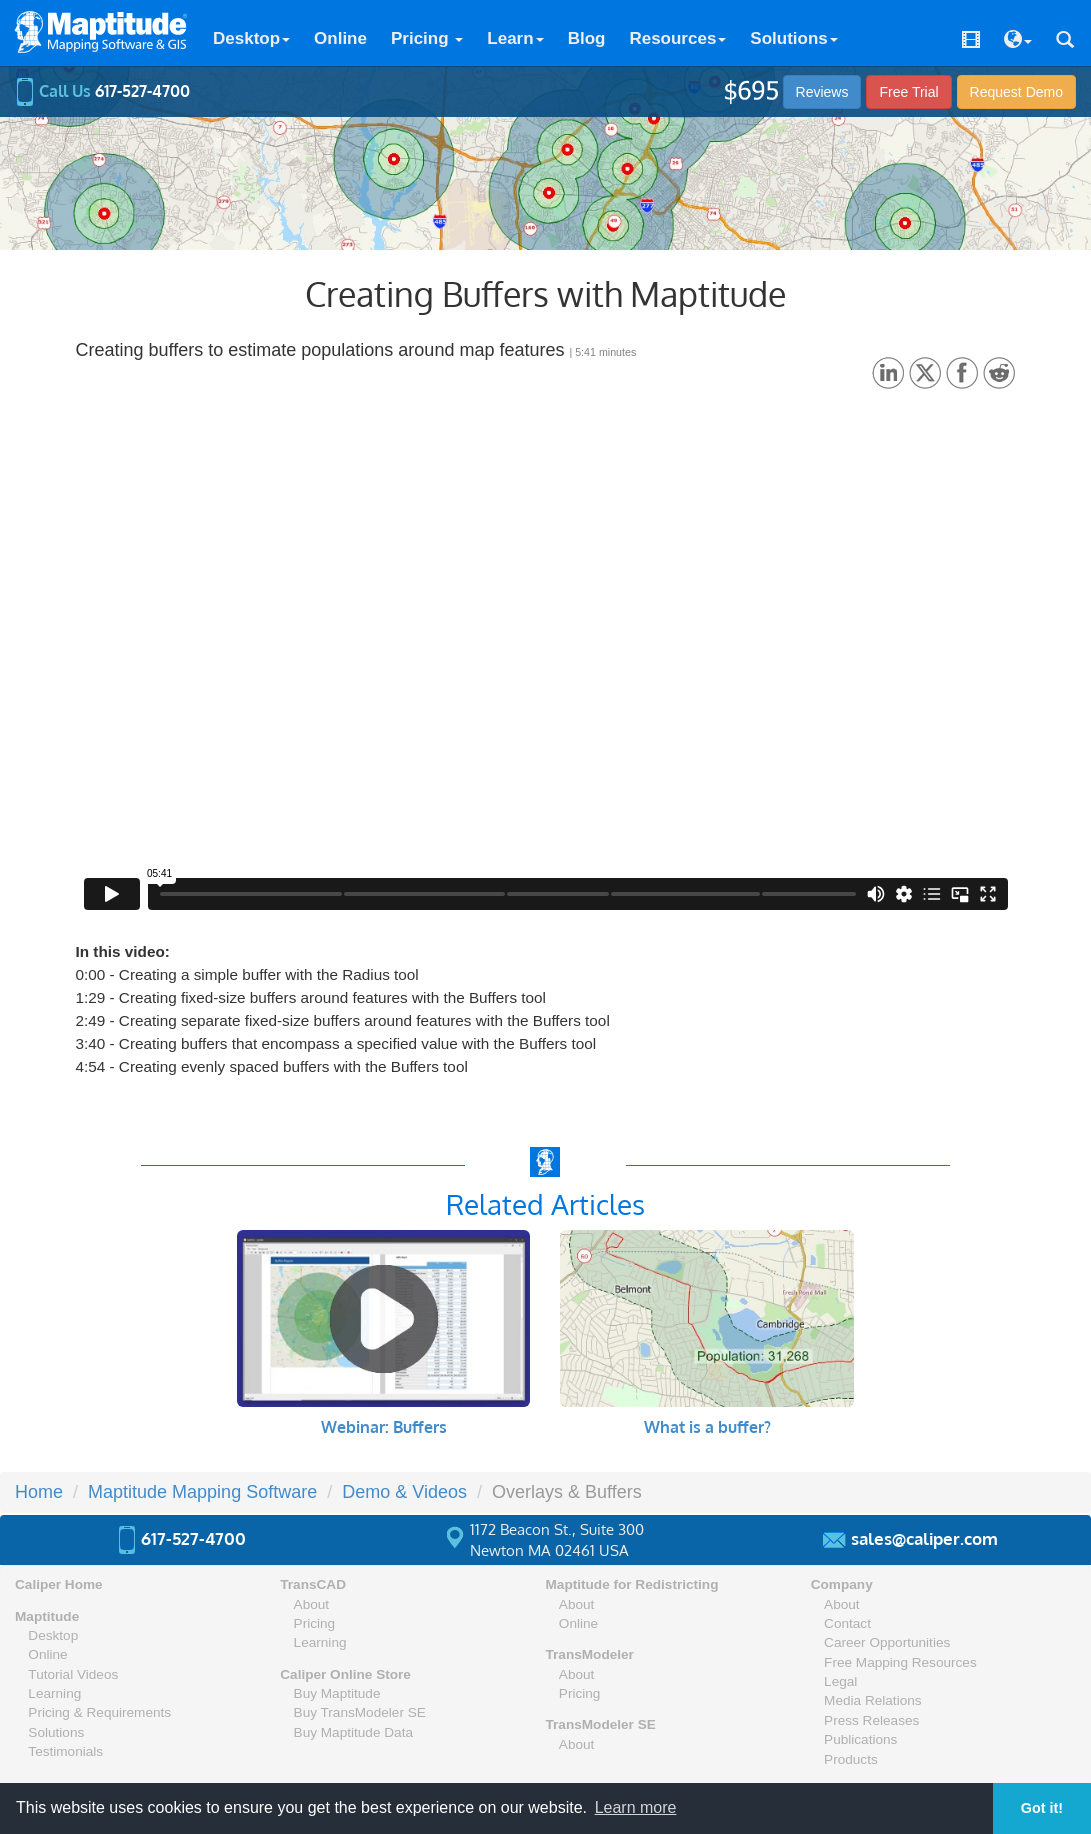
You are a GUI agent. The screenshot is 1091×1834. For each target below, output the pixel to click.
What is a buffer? (707, 1427)
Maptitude (47, 1616)
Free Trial (908, 92)
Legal (840, 1681)
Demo (1016, 92)
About (312, 1604)
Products (851, 1759)
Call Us (102, 91)
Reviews (822, 92)
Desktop (251, 38)
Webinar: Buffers (384, 1427)
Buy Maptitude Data (353, 1732)
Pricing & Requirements (99, 1712)
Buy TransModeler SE (360, 1712)
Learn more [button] (636, 1807)
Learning (54, 1693)
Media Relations (872, 1700)
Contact (847, 1623)
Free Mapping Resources (900, 1662)
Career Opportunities (887, 1642)
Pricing (427, 38)
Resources (677, 38)
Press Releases (871, 1720)
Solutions (793, 38)
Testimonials (65, 1751)
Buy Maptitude (337, 1693)
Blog (587, 38)
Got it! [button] (1042, 1808)
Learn (515, 38)
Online (340, 38)
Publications (860, 1739)
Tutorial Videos (73, 1674)
